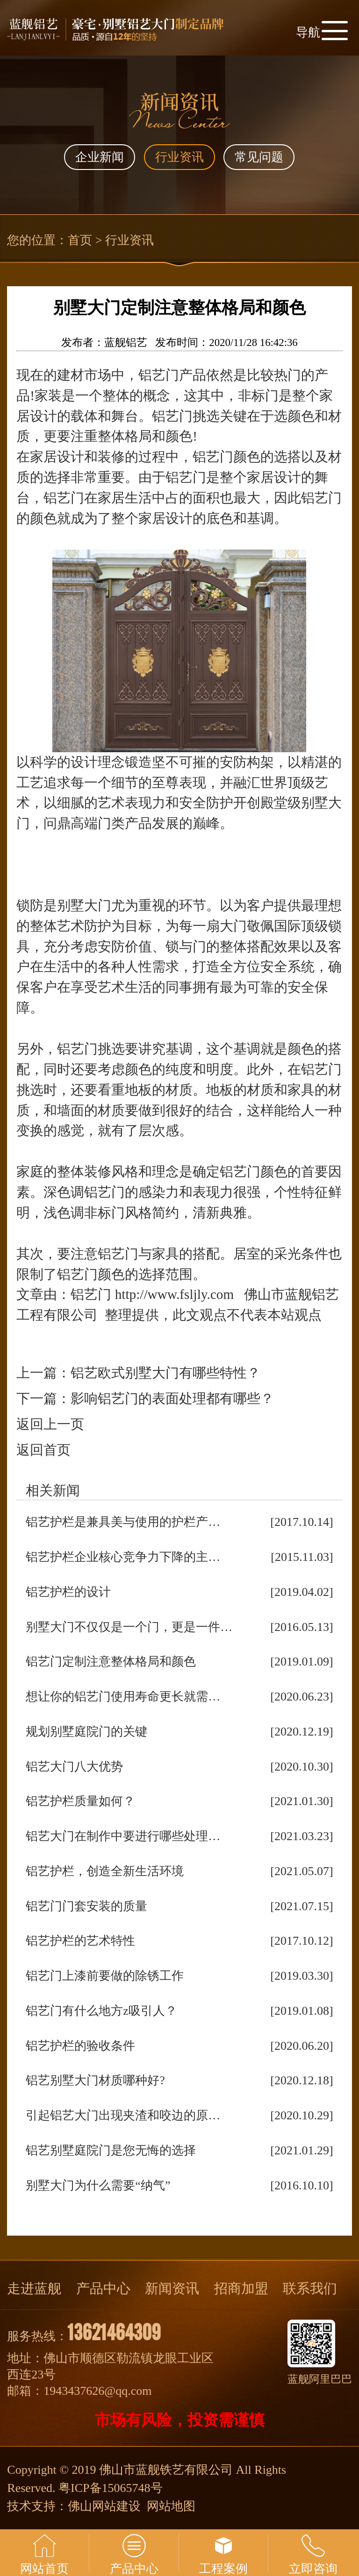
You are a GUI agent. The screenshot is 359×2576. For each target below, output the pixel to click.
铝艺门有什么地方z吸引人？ (101, 2011)
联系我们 (310, 2288)
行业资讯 (179, 157)
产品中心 (103, 2288)
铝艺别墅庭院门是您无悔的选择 (111, 2150)
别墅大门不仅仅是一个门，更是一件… (129, 1627)
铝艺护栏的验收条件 (80, 2046)
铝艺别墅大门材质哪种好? (95, 2080)
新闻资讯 (172, 2288)
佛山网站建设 (104, 2506)
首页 (80, 240)
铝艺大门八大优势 (74, 1766)
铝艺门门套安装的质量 (86, 1906)
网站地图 (171, 2506)
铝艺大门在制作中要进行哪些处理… (123, 1836)
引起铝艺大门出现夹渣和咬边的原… (123, 2115)
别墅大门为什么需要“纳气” (98, 2185)
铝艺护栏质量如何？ (80, 1801)
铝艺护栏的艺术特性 (80, 1941)
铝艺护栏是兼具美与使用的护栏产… (123, 1522)
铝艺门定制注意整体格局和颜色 (111, 1661)
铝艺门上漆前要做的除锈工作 (105, 1976)
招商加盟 (241, 2288)
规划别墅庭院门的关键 (86, 1731)
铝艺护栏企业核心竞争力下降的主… (123, 1557)
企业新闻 (99, 157)
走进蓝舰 (34, 2288)
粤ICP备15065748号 (110, 2488)
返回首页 (43, 1449)
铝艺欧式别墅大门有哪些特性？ (165, 1372)
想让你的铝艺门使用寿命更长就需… (123, 1696)
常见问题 (259, 157)
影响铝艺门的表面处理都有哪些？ (172, 1398)
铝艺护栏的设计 (68, 1592)
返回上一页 (50, 1424)
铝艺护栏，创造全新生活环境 (105, 1871)
